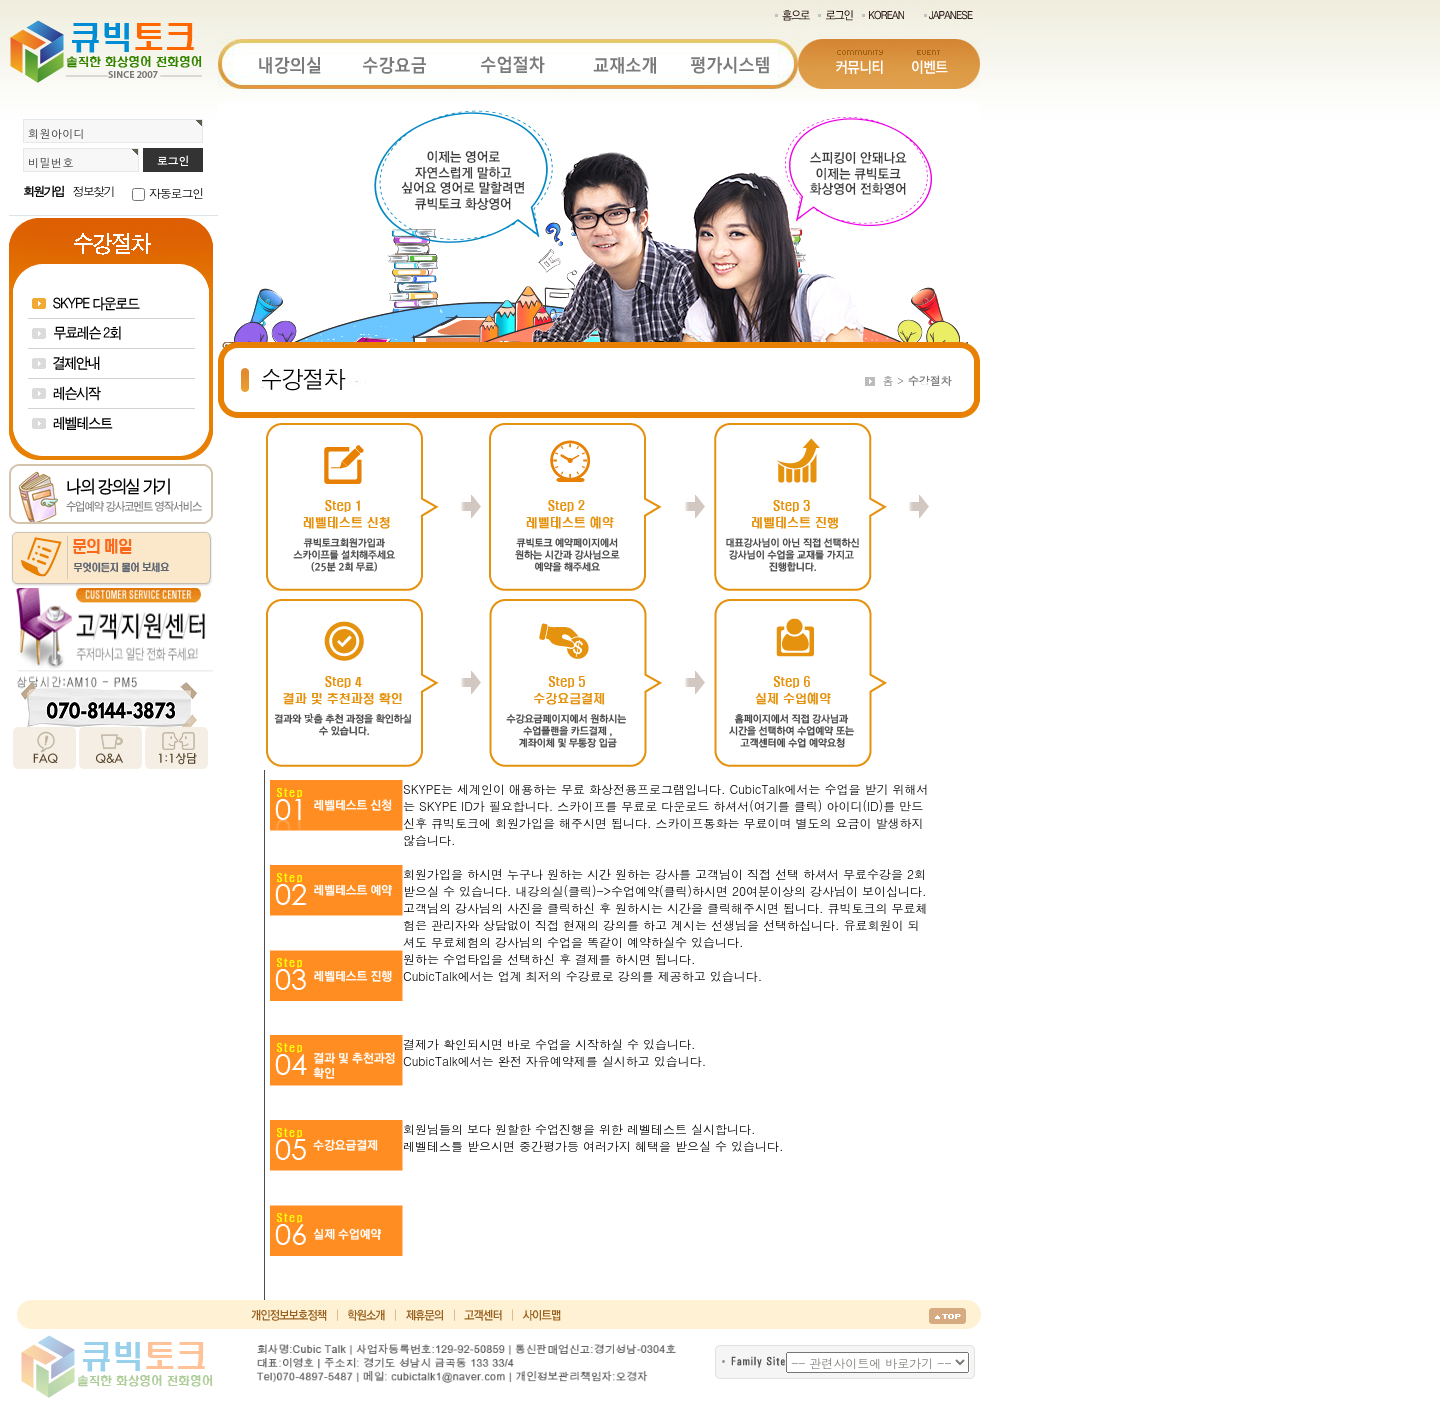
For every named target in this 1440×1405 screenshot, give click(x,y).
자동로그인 (176, 192)
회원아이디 (56, 133)
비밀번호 (51, 162)
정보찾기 (93, 190)
